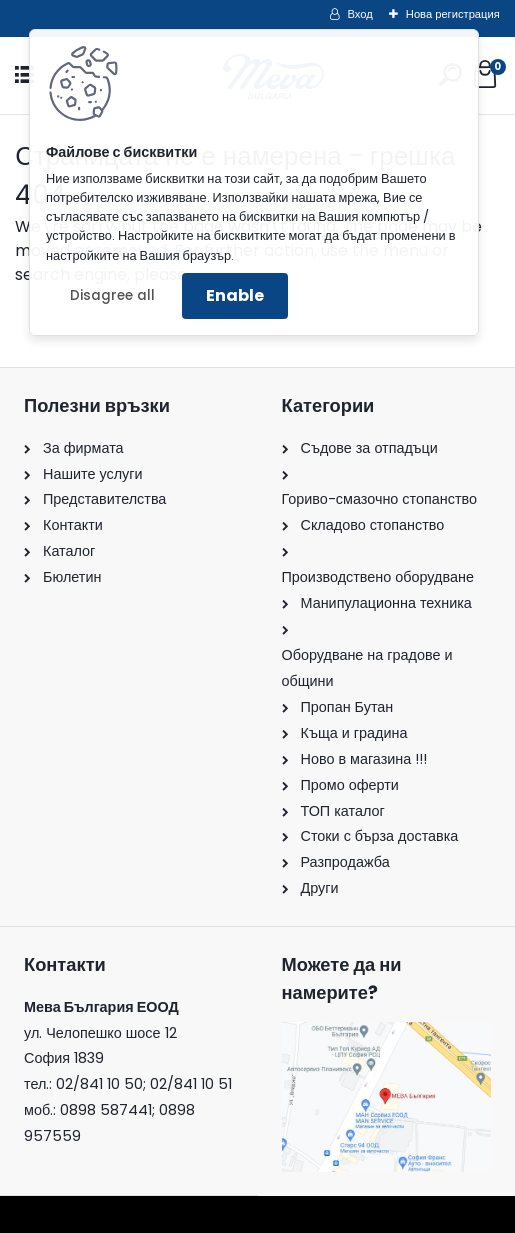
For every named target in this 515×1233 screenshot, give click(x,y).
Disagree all (112, 295)
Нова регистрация (453, 14)
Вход (360, 14)
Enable (235, 295)
